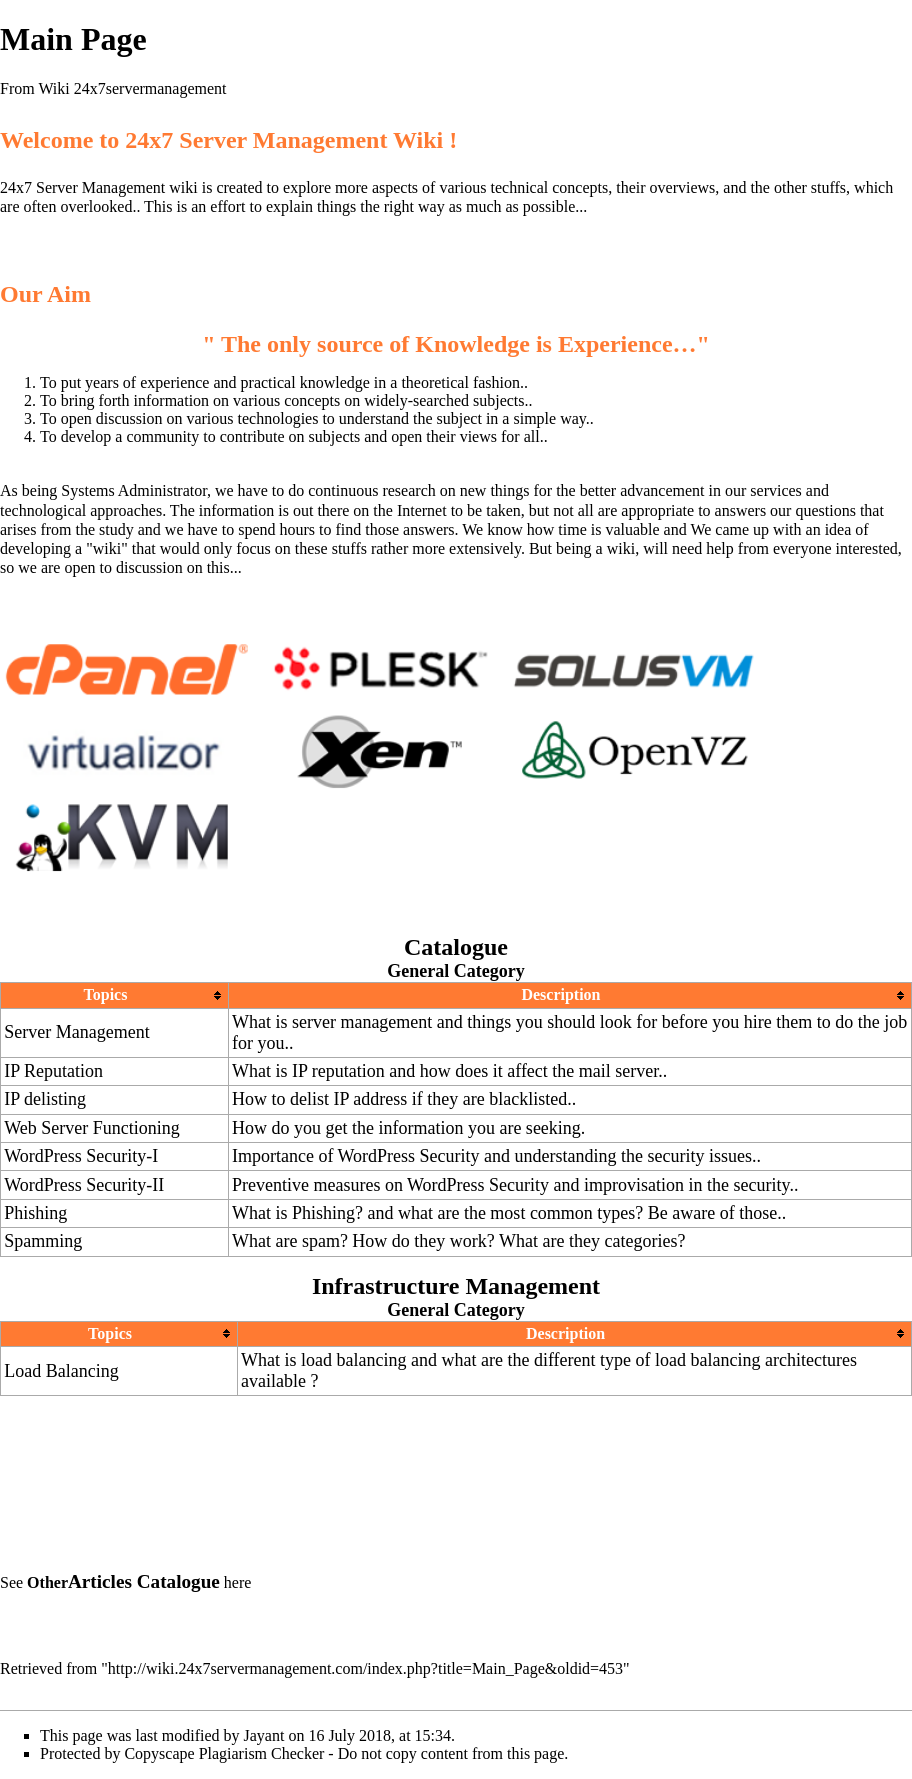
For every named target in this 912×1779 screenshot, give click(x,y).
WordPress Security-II (84, 1185)
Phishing (35, 1213)
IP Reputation (53, 1071)
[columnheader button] (115, 995)
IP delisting (45, 1099)
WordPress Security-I (81, 1156)
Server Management (76, 1032)
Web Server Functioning (92, 1128)
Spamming (43, 1241)
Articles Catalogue (144, 1581)
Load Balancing (61, 1371)
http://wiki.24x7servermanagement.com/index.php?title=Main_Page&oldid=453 (365, 1668)
